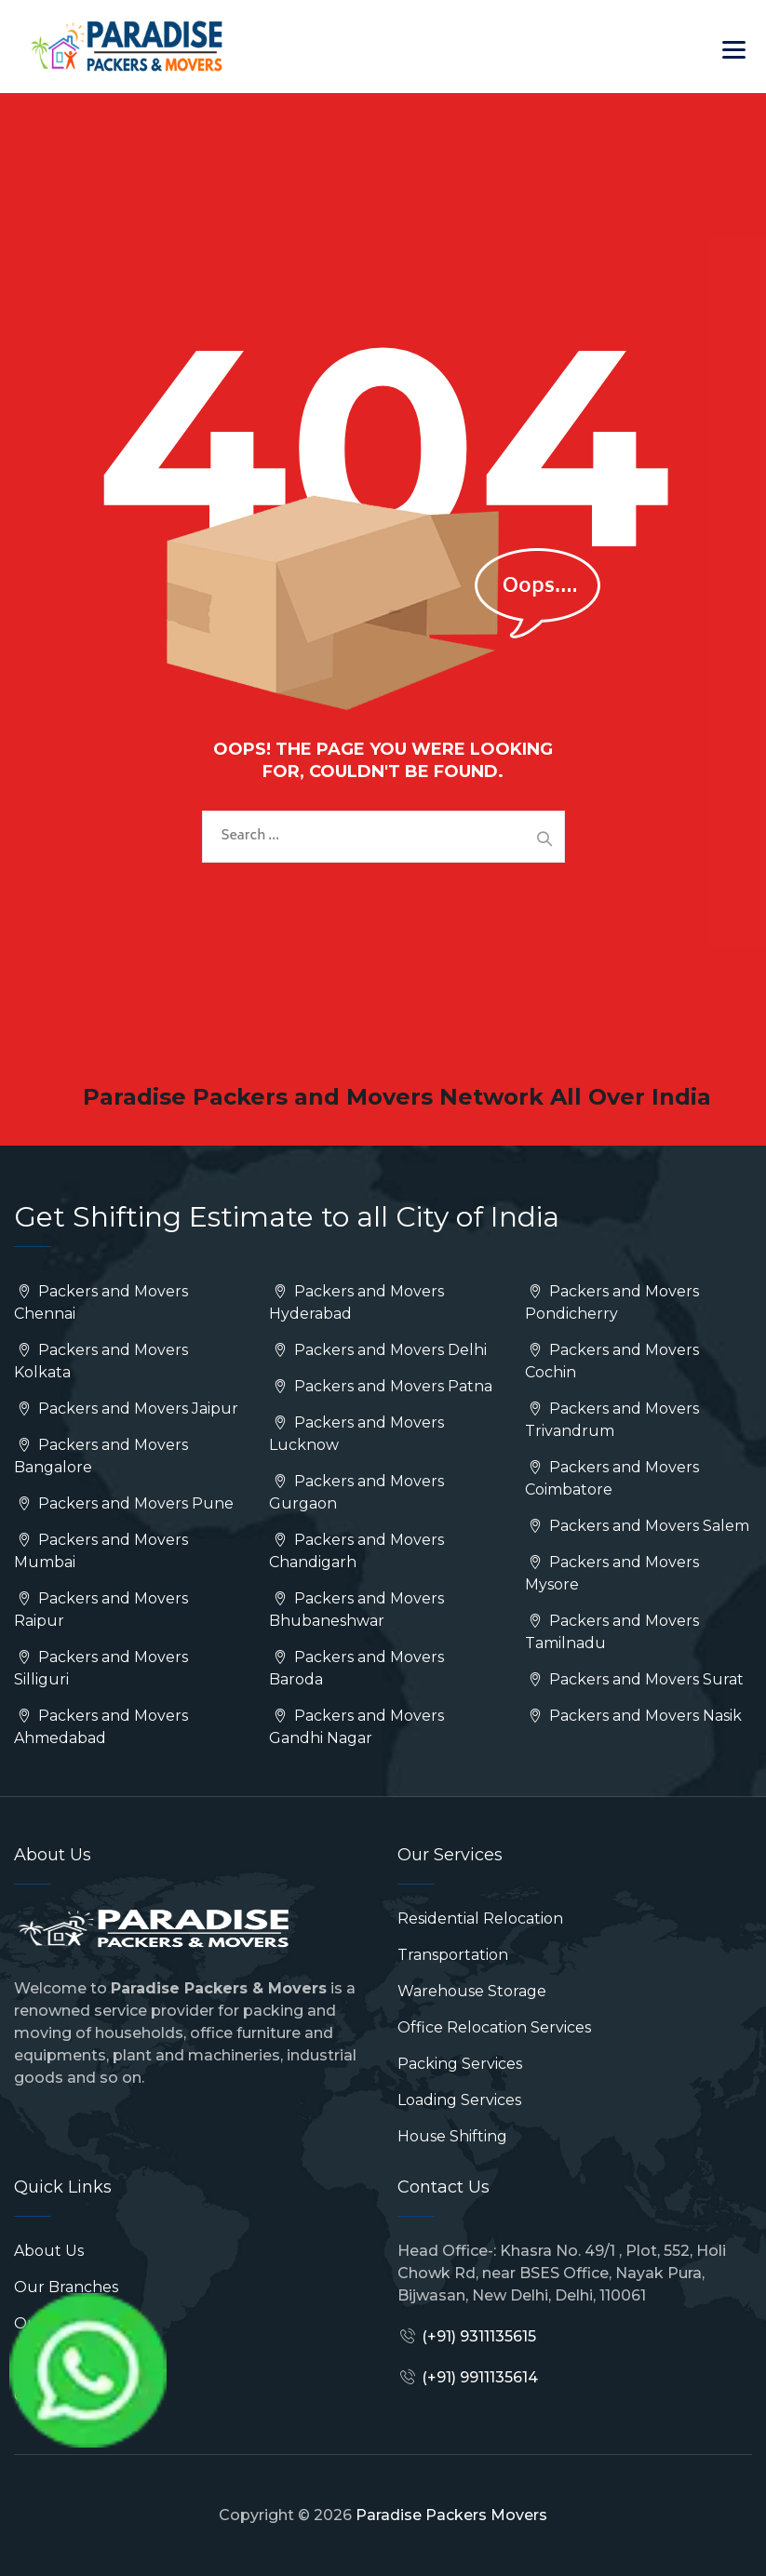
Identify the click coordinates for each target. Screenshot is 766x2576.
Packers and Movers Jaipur (126, 1408)
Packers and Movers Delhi (377, 1350)
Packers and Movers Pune (124, 1503)
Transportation (452, 1955)
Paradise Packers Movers (451, 2515)
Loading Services (459, 2100)
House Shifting (452, 2136)
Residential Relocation (480, 1918)
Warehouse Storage (471, 1991)
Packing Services (459, 2064)
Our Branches (66, 2287)
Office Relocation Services (494, 2027)
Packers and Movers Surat (634, 1679)
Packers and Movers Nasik (633, 1715)
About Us (49, 2251)
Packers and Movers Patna (380, 1386)
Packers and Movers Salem (637, 1526)
